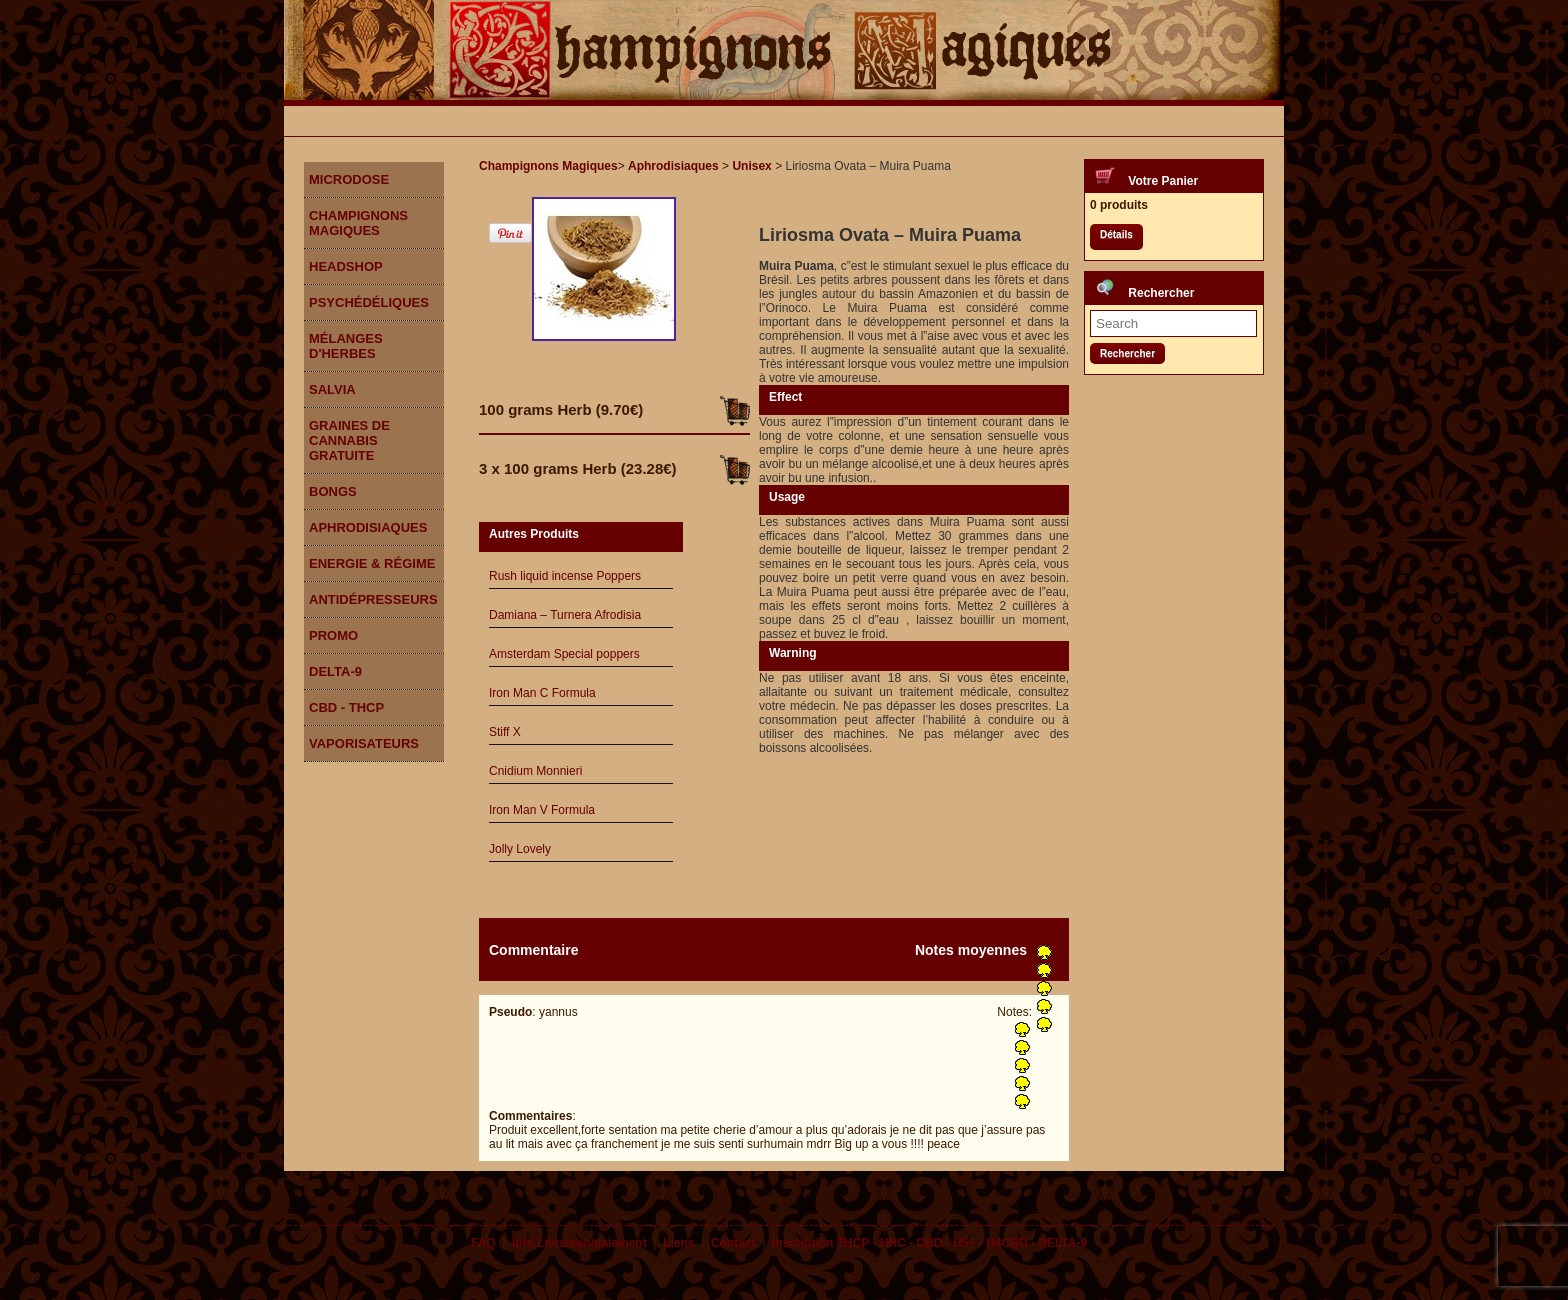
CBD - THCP (346, 707)
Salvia (332, 389)
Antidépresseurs (373, 599)
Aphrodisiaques (368, 527)
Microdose (349, 179)
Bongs (333, 491)
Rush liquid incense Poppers (565, 576)
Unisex (751, 166)
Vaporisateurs (364, 743)
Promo (333, 635)
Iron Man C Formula (542, 693)
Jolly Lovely (520, 849)
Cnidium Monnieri (535, 771)
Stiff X (505, 732)
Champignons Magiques (358, 223)
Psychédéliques (369, 302)
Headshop (346, 266)
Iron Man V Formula (542, 810)
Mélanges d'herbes (346, 346)
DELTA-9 (335, 671)
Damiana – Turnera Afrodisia (565, 615)
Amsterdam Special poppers (564, 654)
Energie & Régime (372, 563)
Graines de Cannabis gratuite (349, 440)
